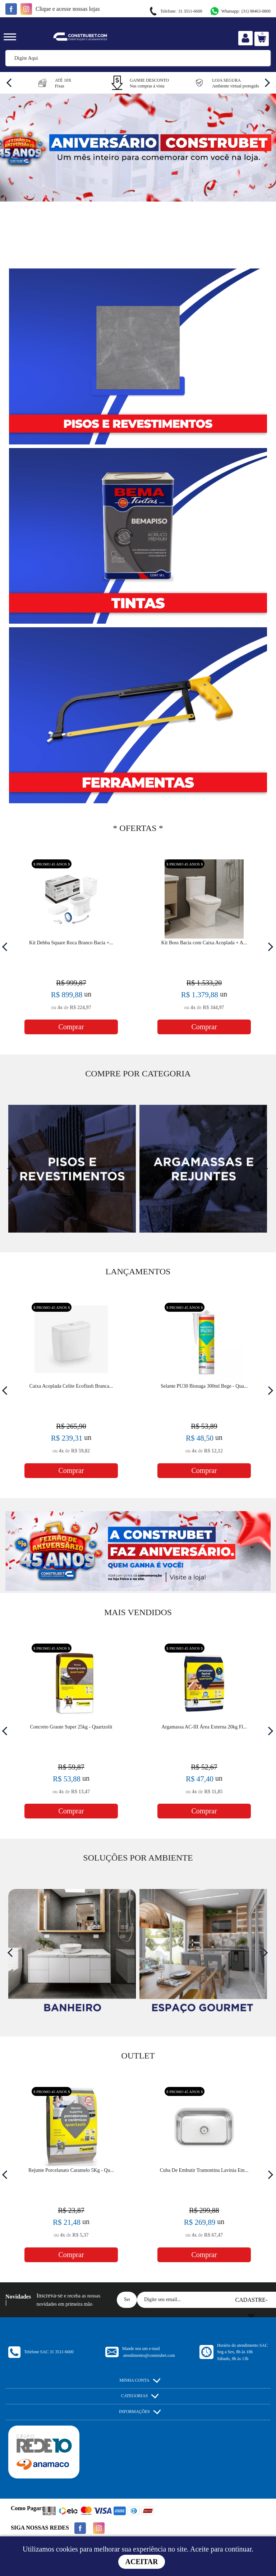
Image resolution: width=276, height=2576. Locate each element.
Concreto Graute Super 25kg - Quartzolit (71, 1727)
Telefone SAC (49, 2352)
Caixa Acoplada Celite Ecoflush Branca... (71, 1386)
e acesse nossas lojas (68, 9)
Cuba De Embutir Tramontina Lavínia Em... (204, 2170)
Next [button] (265, 82)
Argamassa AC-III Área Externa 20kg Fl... (204, 1727)
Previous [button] (10, 82)
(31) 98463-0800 (240, 11)
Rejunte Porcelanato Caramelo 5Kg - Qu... (71, 2170)
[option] (52, 81)
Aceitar (141, 2562)
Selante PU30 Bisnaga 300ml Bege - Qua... (204, 1386)
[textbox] (138, 58)
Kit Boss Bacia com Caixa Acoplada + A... (204, 942)
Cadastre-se (251, 2302)
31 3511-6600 (175, 11)
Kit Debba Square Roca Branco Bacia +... (71, 942)
